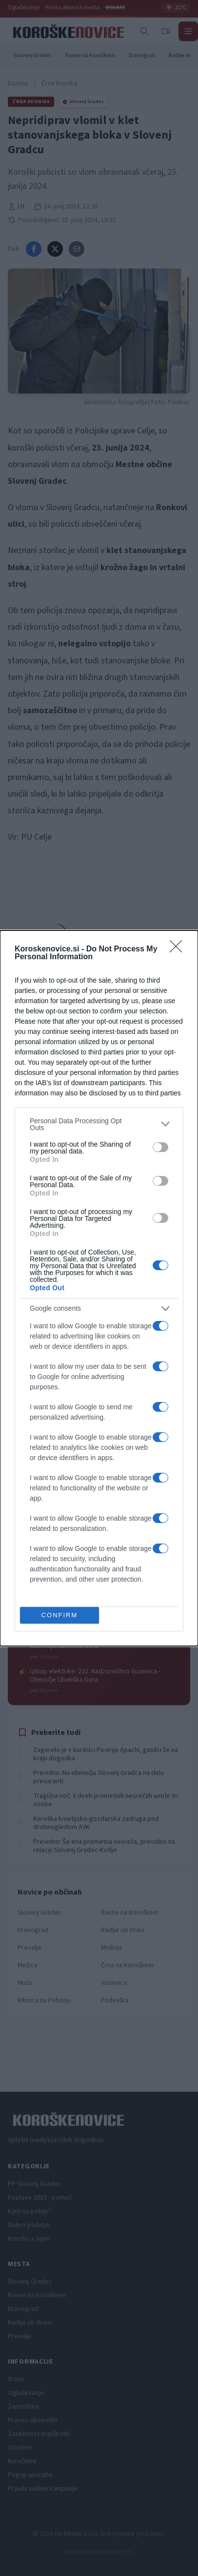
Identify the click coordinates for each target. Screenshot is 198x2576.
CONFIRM (59, 1615)
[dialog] (99, 1288)
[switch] (160, 1147)
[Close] (179, 949)
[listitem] (99, 1124)
